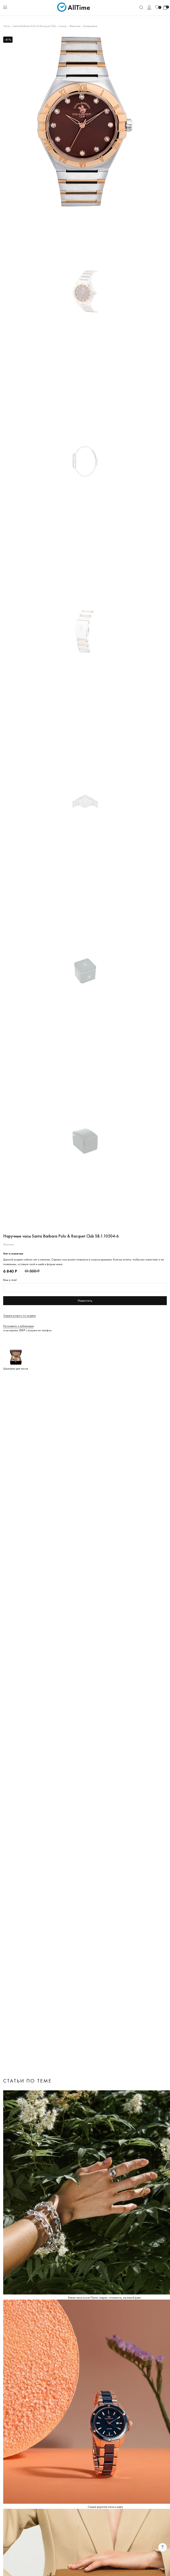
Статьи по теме (27, 2080)
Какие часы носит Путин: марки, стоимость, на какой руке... (105, 2297)
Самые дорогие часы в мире (105, 2507)
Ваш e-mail (10, 1280)
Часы (6, 26)
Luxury (62, 26)
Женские (74, 26)
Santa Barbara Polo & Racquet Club (34, 26)
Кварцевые (90, 26)
